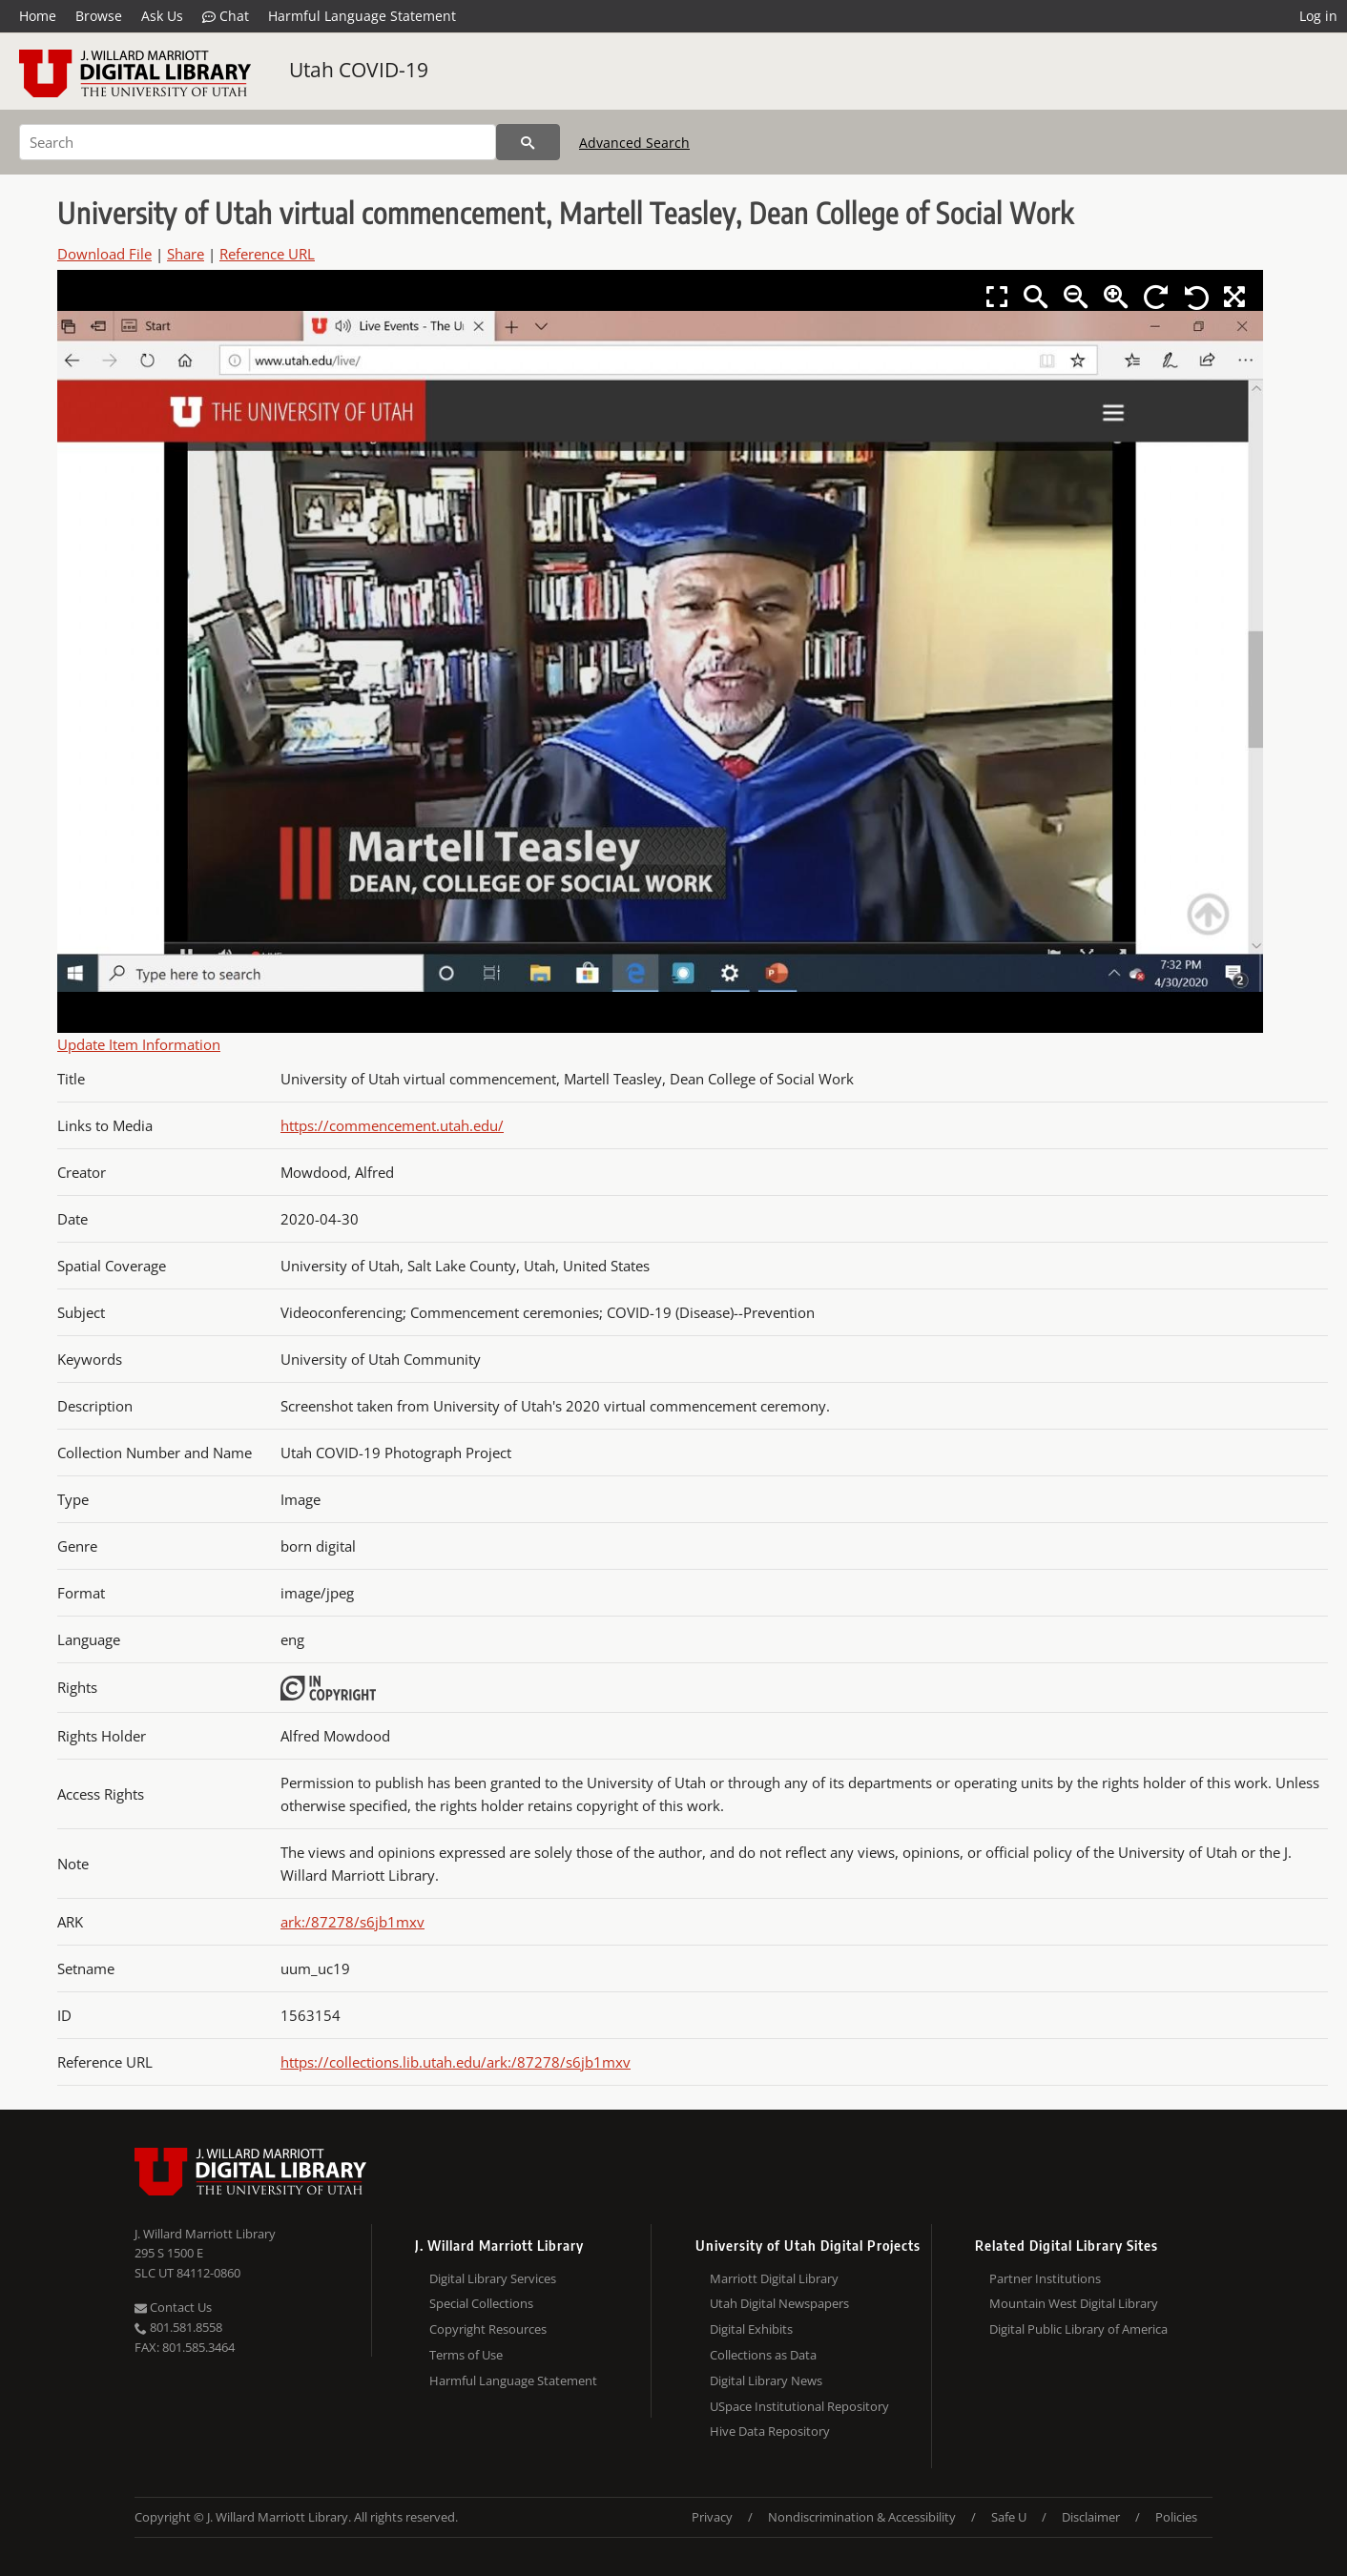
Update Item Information (138, 1044)
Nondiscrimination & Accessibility (862, 2516)
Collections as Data (763, 2354)
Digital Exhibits (751, 2329)
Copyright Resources (488, 2329)
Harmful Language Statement (362, 16)
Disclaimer (1091, 2516)
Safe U (1008, 2516)
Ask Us (162, 16)
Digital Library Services (492, 2278)
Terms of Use (466, 2354)
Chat (225, 16)
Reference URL (267, 253)
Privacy (712, 2516)
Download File (104, 253)
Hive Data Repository (770, 2431)
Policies (1176, 2516)
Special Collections (481, 2303)
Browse (98, 16)
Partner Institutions (1045, 2278)
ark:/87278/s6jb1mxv (352, 1921)
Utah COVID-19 (358, 69)
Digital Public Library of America (1078, 2329)
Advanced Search (634, 143)
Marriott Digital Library (774, 2278)
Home (37, 16)
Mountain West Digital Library (1073, 2303)
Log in (1318, 16)
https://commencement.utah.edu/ (392, 1125)
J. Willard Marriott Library (205, 2233)
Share (185, 253)
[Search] (257, 142)
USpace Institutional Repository (799, 2406)
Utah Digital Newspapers (779, 2303)
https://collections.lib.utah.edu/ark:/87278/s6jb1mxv (455, 2061)
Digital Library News (766, 2380)
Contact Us (173, 2307)
